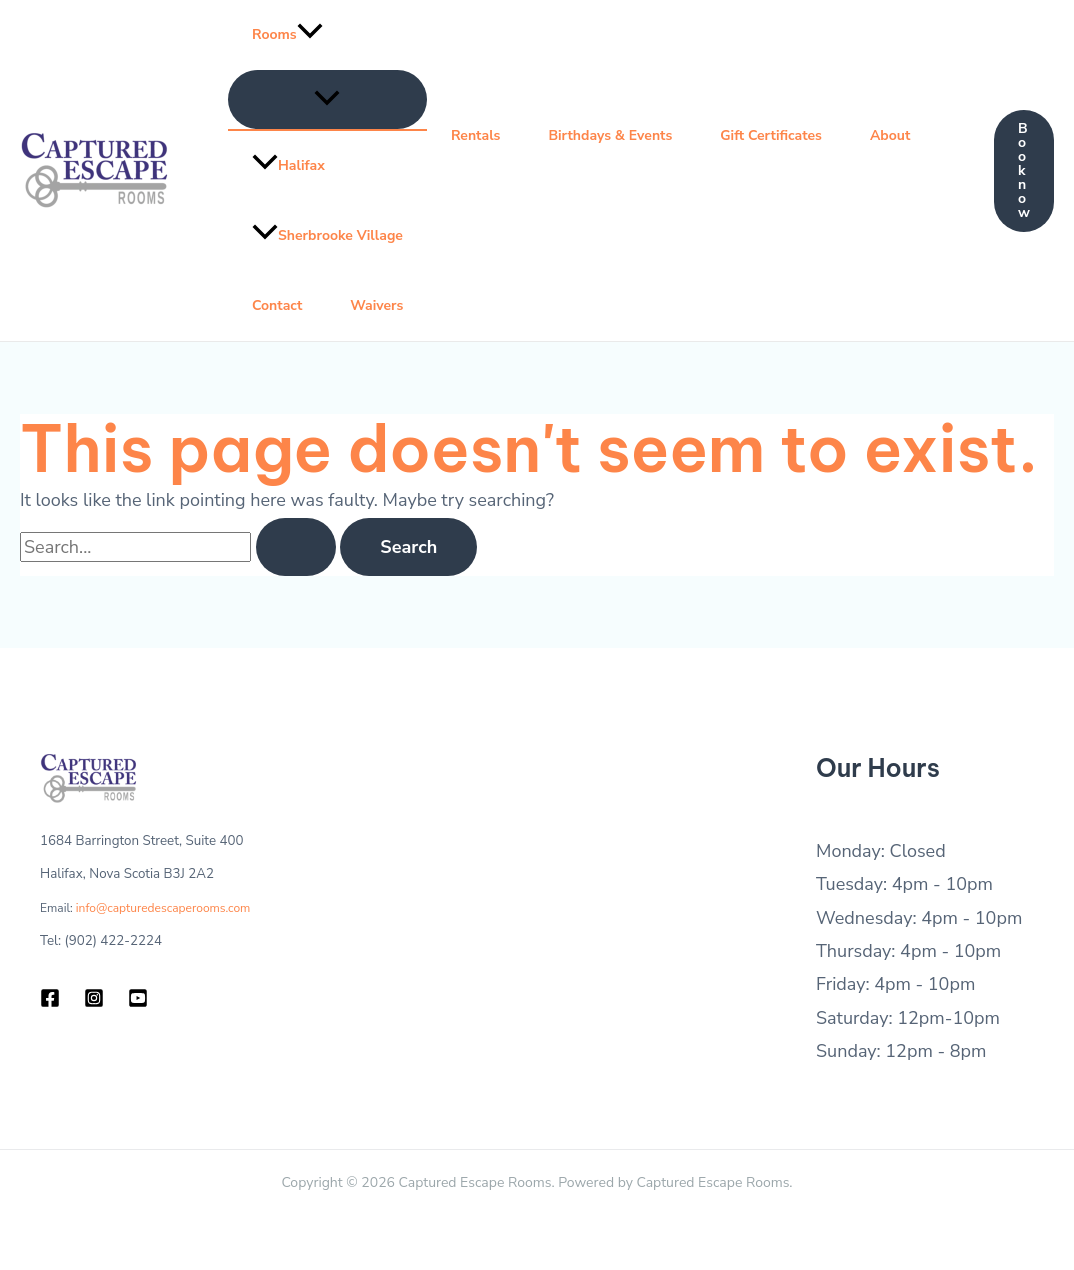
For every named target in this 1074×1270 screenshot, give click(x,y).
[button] (1024, 171)
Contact (277, 305)
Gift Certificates (771, 135)
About (890, 135)
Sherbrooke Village (327, 235)
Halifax (288, 165)
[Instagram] (94, 998)
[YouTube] (138, 998)
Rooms (287, 35)
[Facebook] (50, 998)
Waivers (376, 305)
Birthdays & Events (610, 135)
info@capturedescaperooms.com (163, 908)
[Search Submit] (296, 547)
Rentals (475, 135)
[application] (310, 35)
